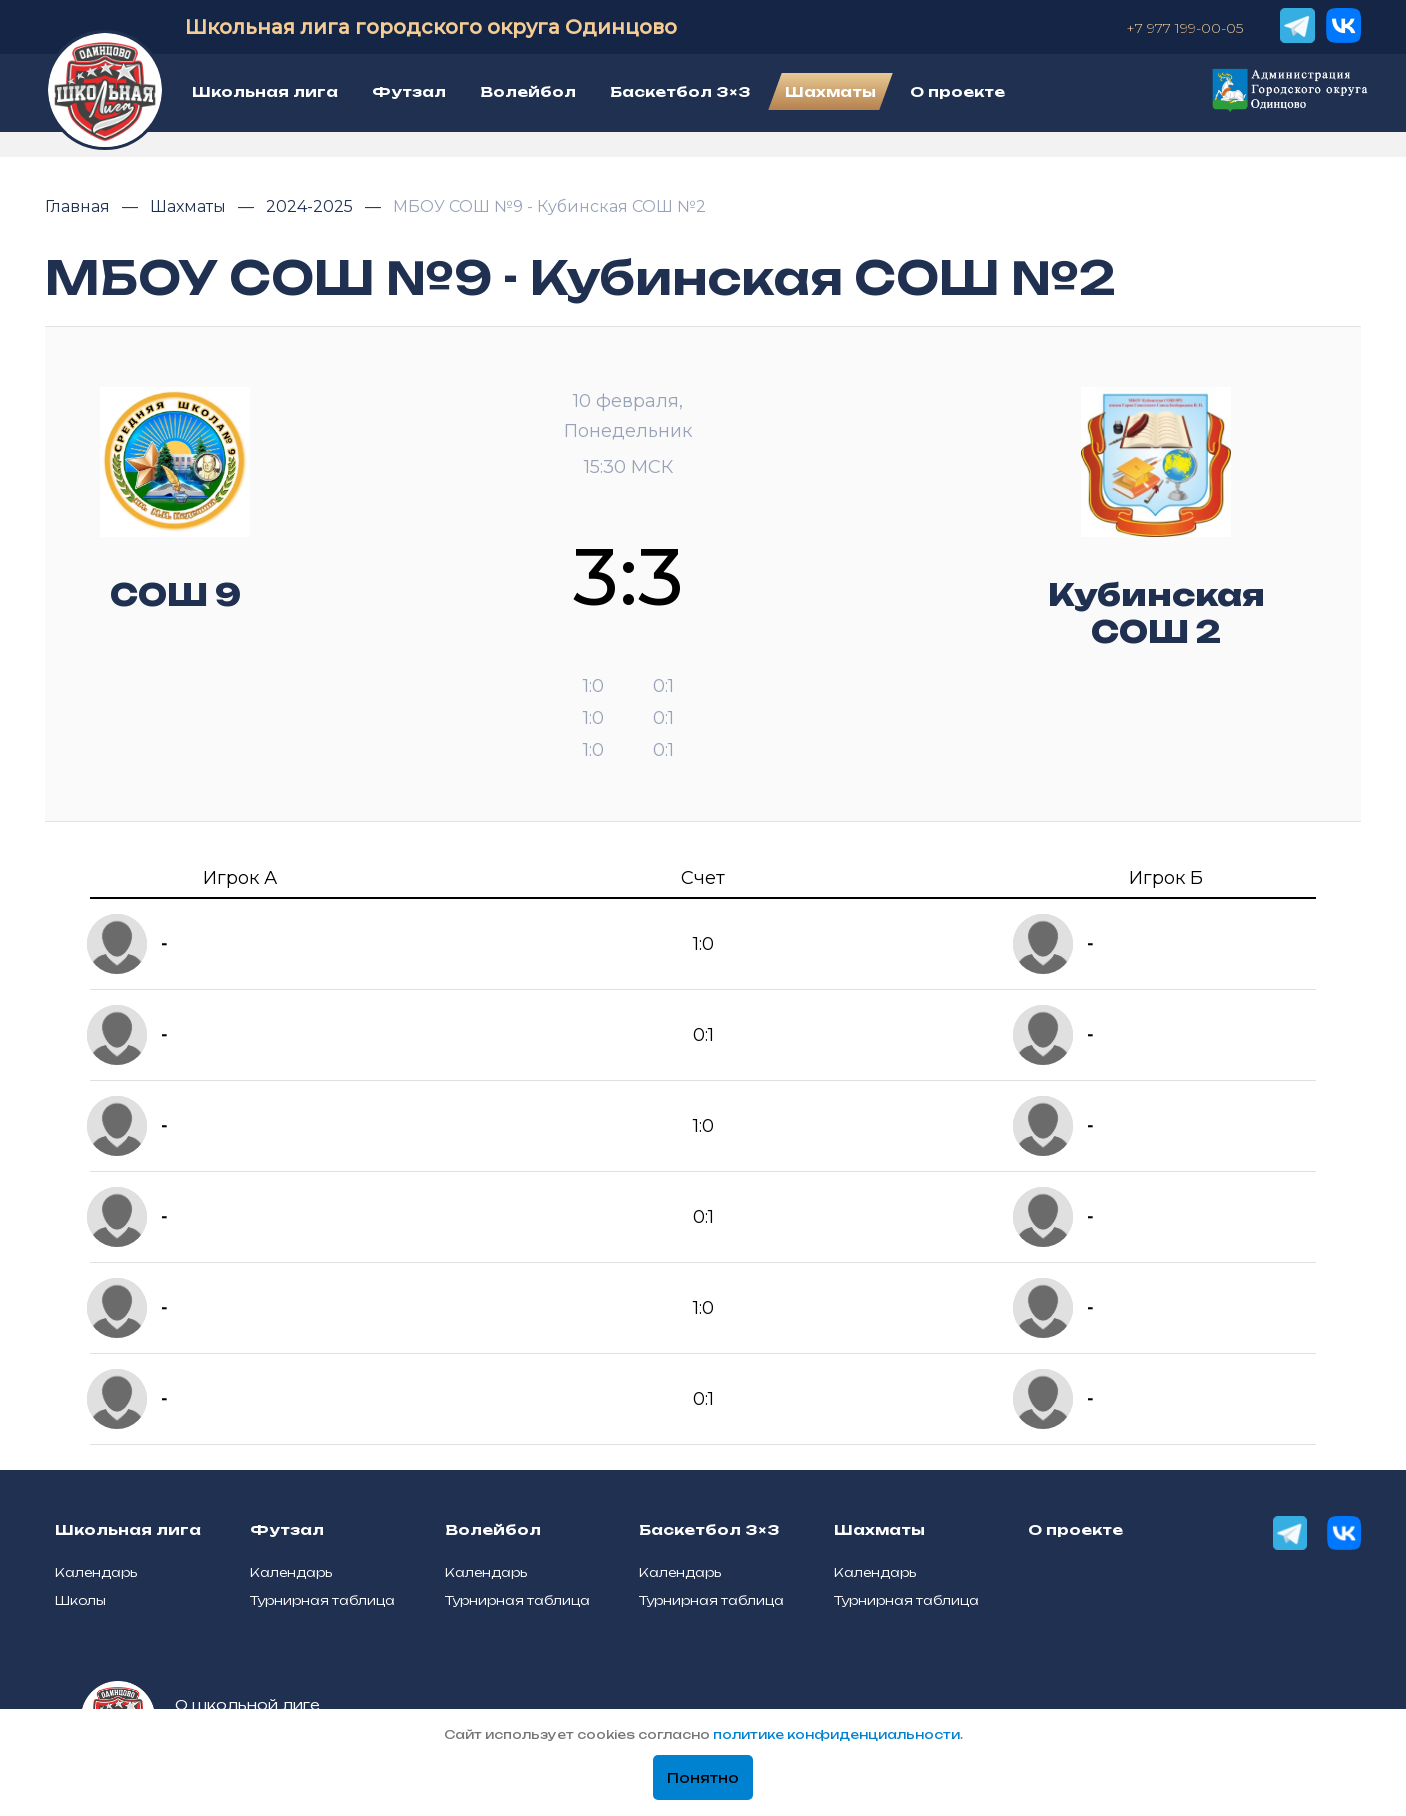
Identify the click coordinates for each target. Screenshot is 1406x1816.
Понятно (703, 1778)
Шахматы (190, 206)
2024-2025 (311, 206)
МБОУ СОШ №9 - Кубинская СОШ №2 (549, 206)
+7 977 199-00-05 (1184, 28)
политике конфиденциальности (836, 1734)
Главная (79, 206)
